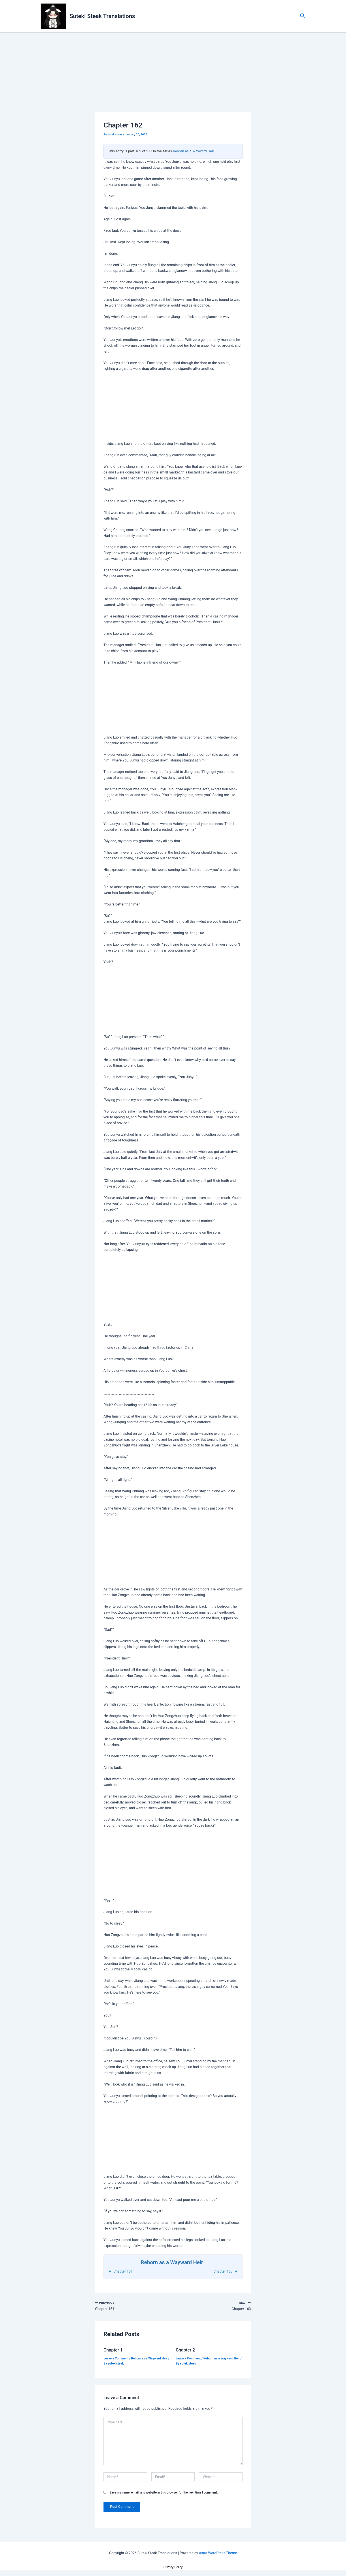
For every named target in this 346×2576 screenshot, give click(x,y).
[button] (302, 16)
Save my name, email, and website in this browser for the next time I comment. (163, 2492)
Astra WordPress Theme (218, 2553)
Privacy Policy (172, 2567)
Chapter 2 (185, 2350)
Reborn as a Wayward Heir (193, 151)
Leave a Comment (115, 2358)
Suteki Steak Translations (102, 16)
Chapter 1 (113, 2350)
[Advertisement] (173, 79)
